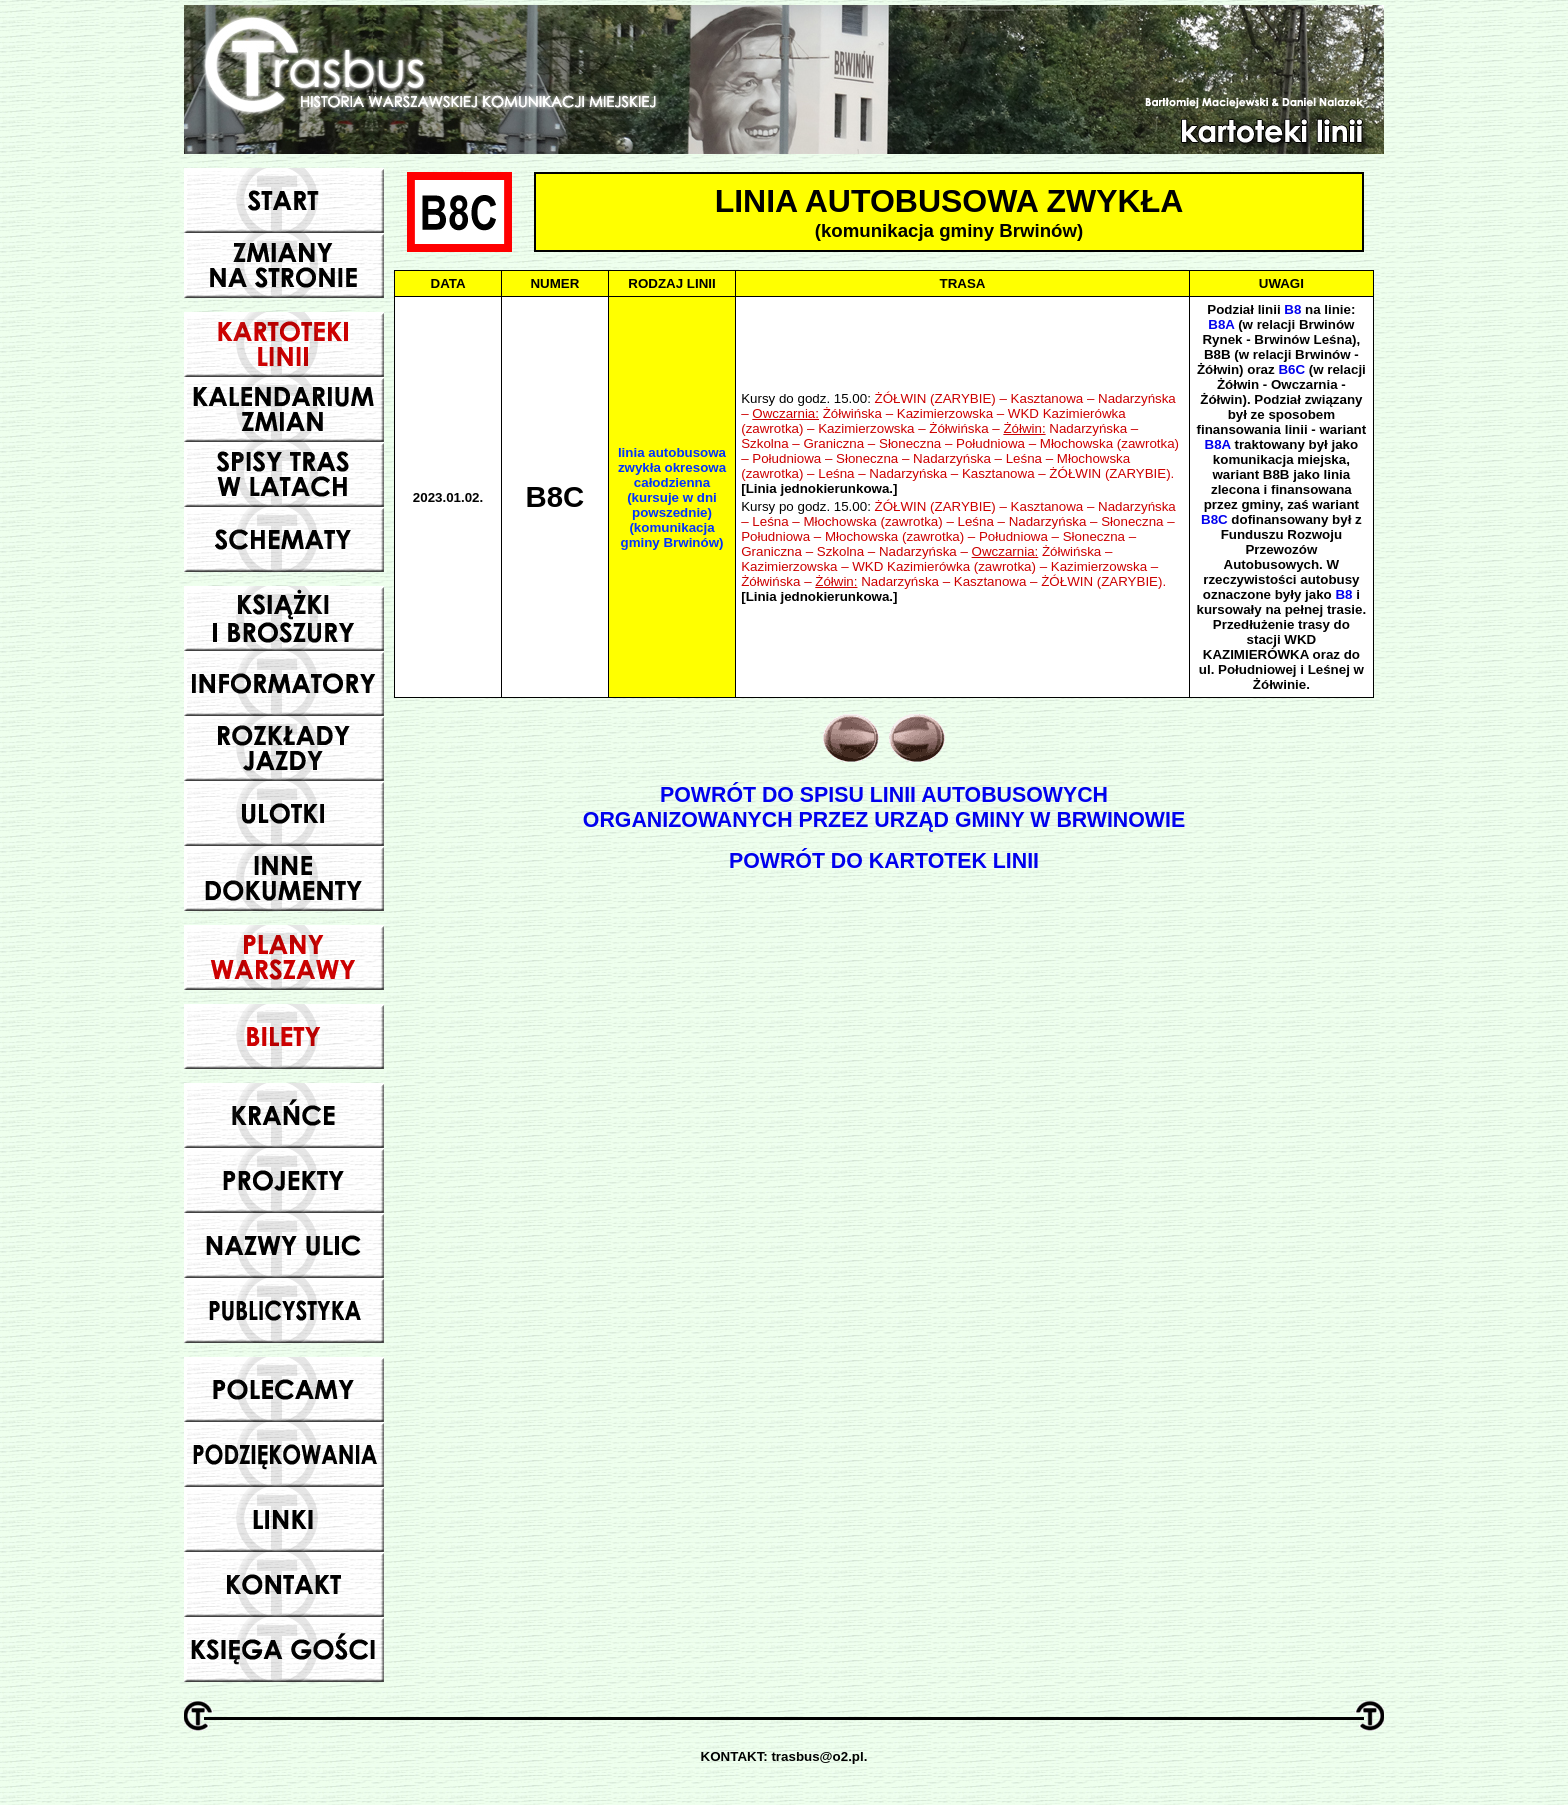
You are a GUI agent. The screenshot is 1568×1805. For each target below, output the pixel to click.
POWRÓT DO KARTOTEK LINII (884, 861)
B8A (1221, 324)
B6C (1291, 369)
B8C (1214, 519)
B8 (1292, 309)
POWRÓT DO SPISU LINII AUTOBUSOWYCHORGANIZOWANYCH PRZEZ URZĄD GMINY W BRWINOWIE (884, 807)
